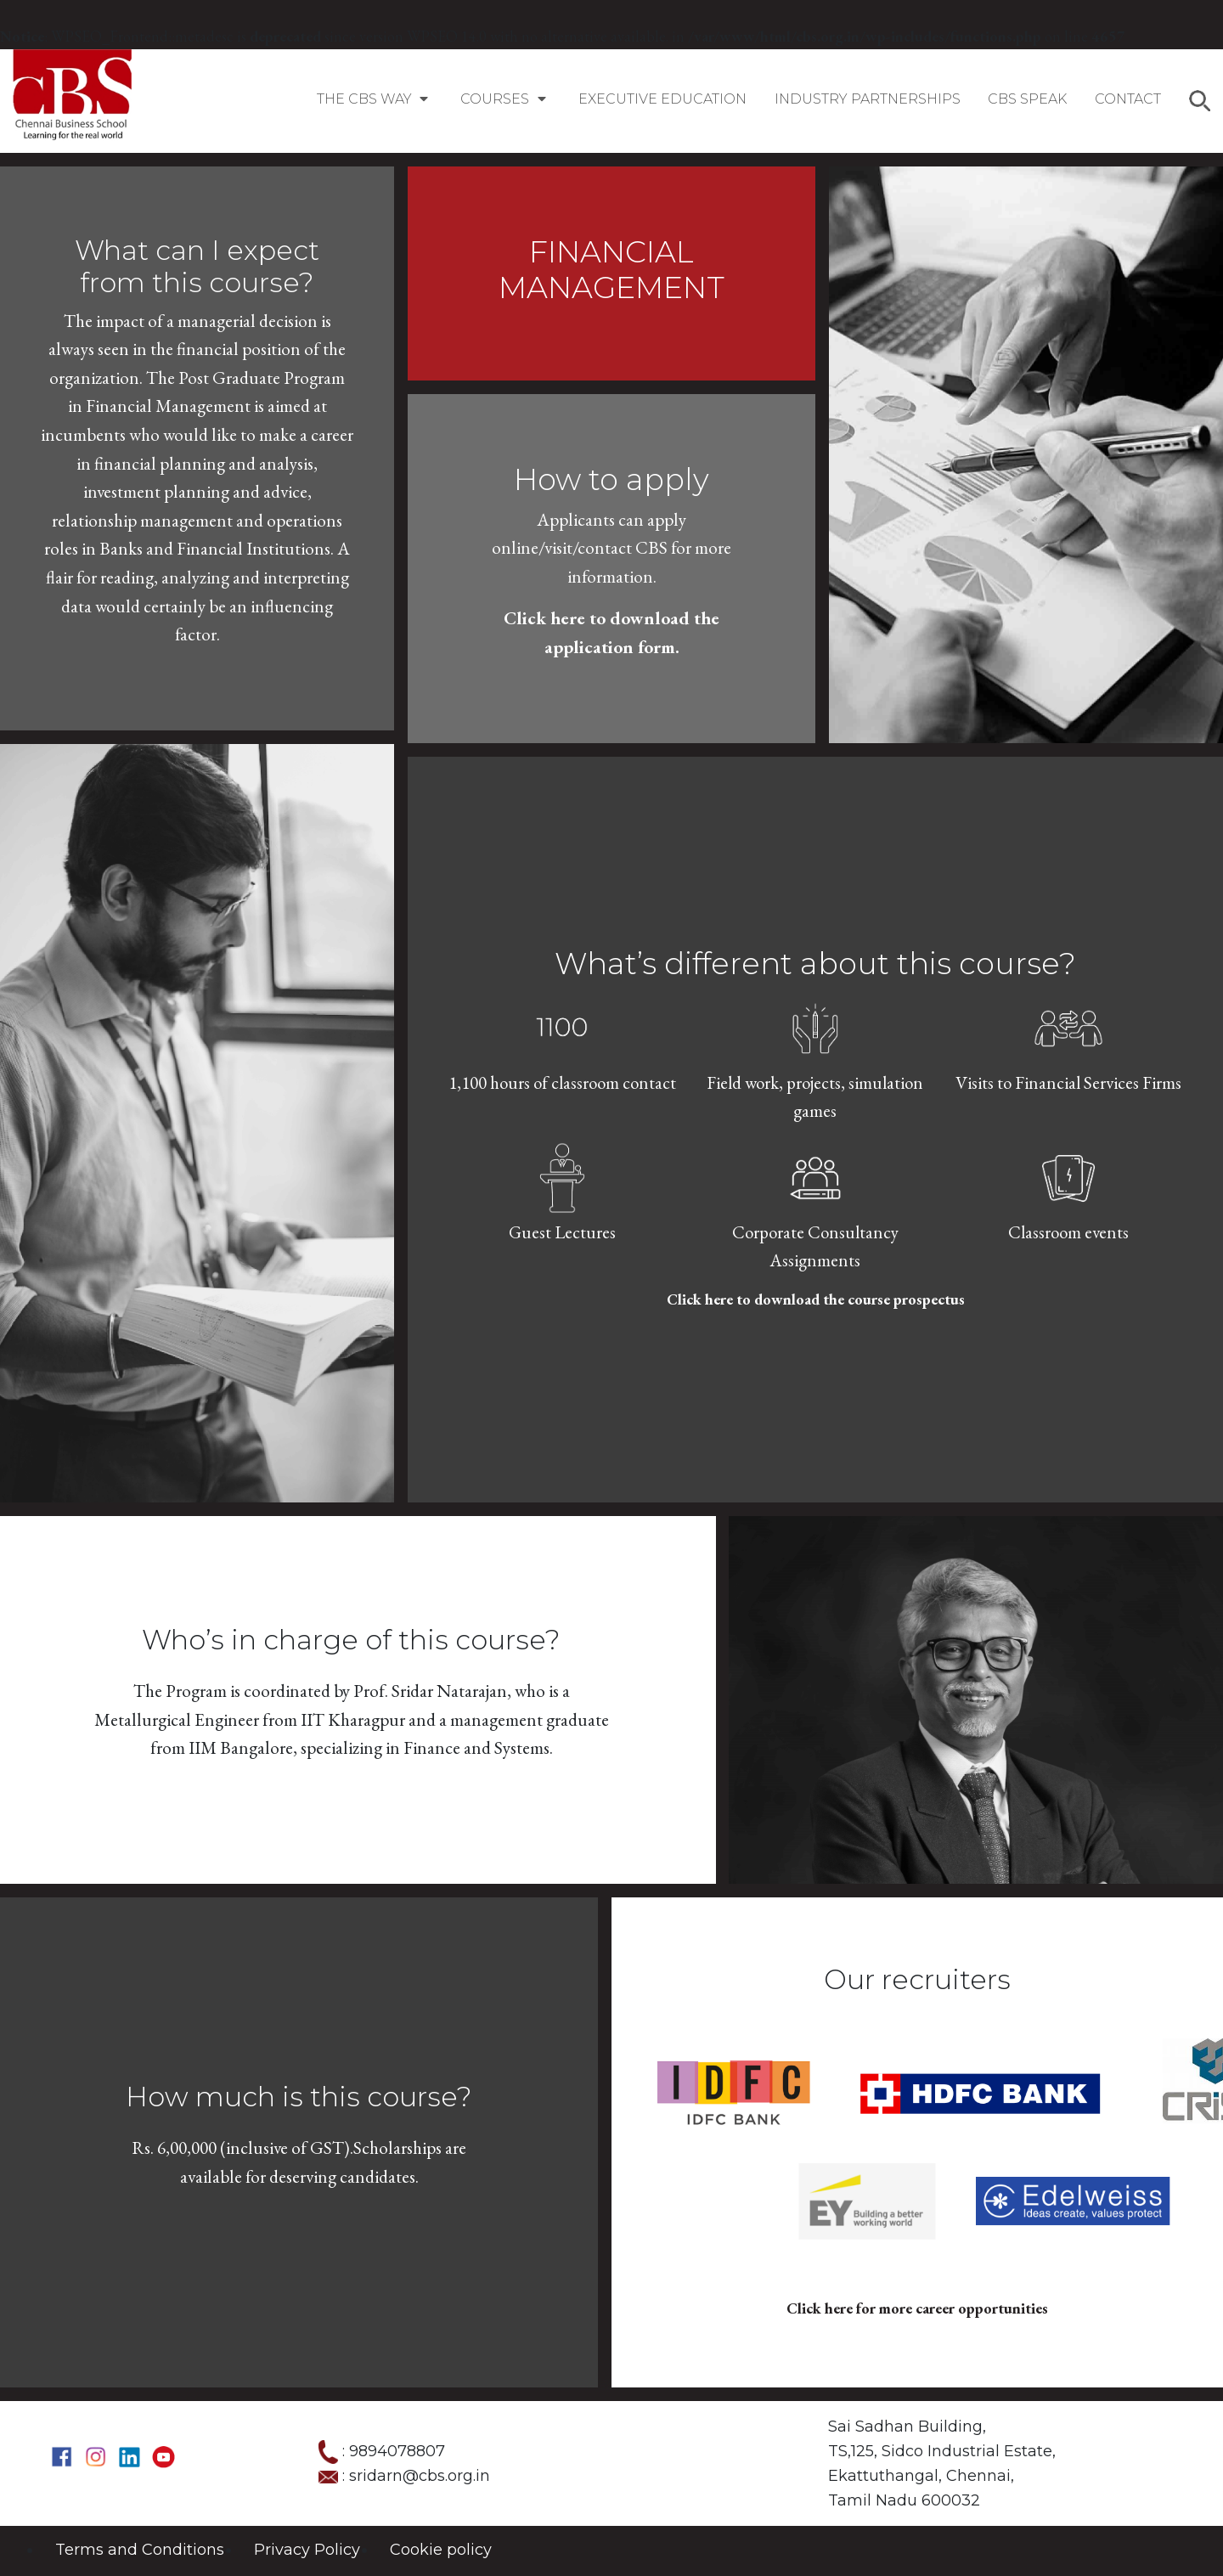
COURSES (505, 99)
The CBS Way (375, 99)
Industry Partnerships (868, 99)
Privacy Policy (307, 2549)
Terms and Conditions (139, 2549)
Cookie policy (441, 2549)
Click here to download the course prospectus (816, 1299)
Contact (1128, 99)
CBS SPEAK (1027, 99)
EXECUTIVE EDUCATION (662, 99)
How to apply (611, 479)
